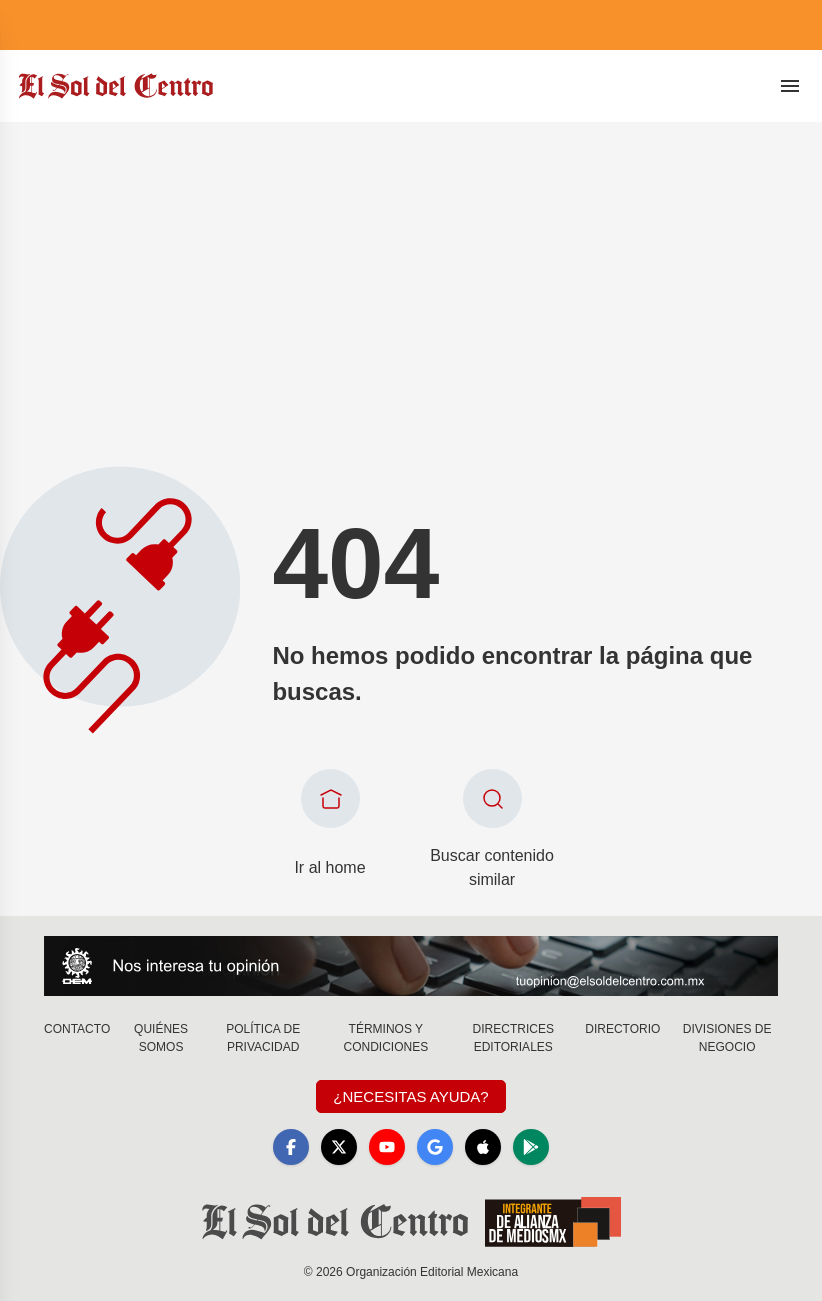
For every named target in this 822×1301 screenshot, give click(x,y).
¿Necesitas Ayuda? (410, 1096)
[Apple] (483, 1147)
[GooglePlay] (531, 1147)
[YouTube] (387, 1147)
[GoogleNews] (435, 1147)
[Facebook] (291, 1147)
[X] (339, 1147)
